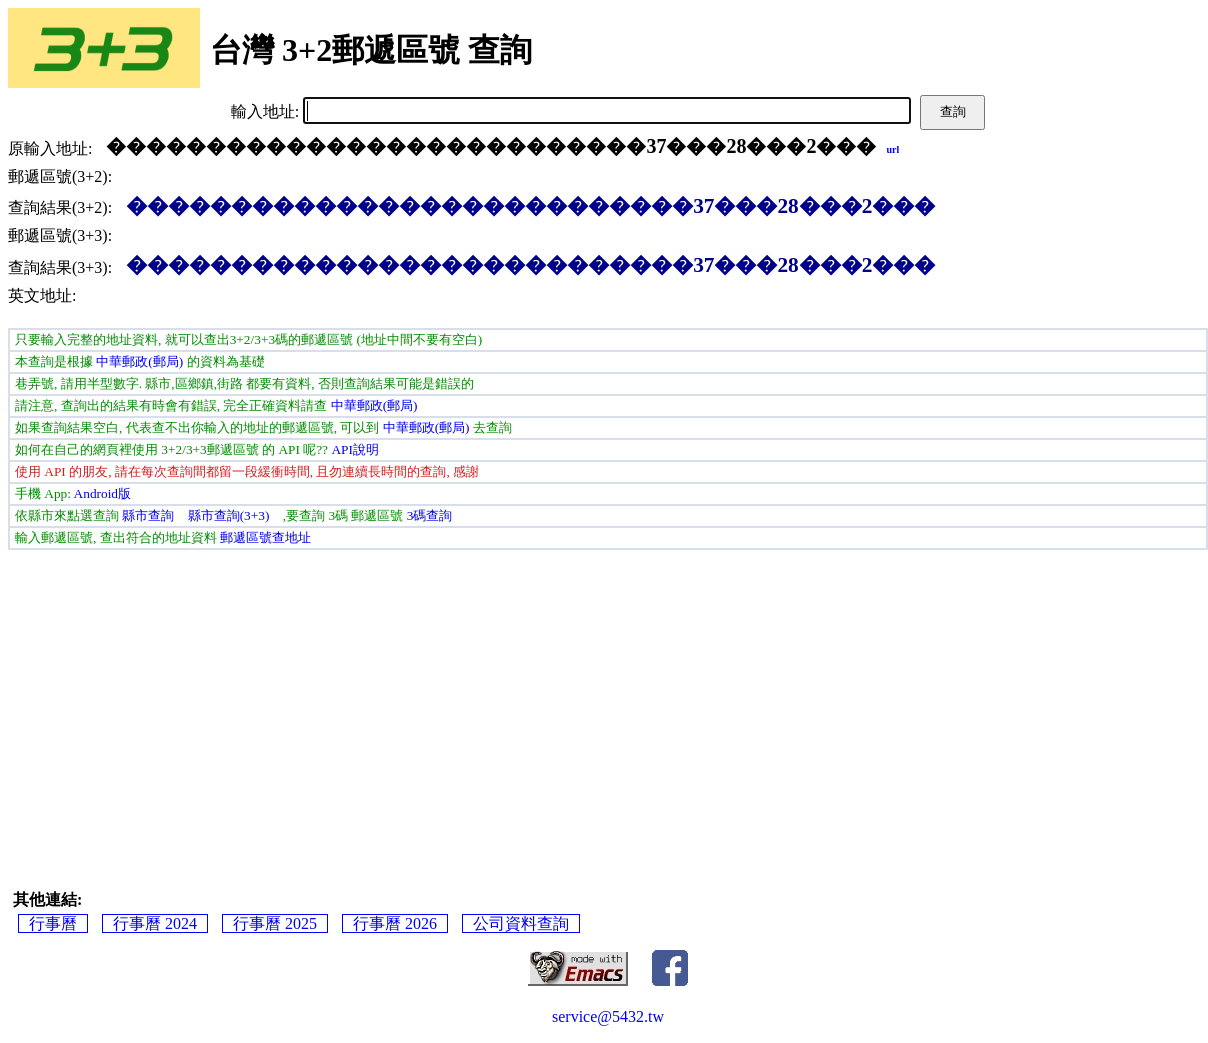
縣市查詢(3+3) (229, 515)
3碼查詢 (430, 515)
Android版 (102, 493)
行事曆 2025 (275, 923)
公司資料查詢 (521, 923)
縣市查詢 (148, 515)
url (892, 149)
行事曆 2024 (155, 923)
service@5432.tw (608, 1016)
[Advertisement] (608, 700)
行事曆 (53, 923)
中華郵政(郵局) (139, 361)
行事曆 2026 (395, 923)
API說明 (354, 449)
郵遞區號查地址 (265, 537)
